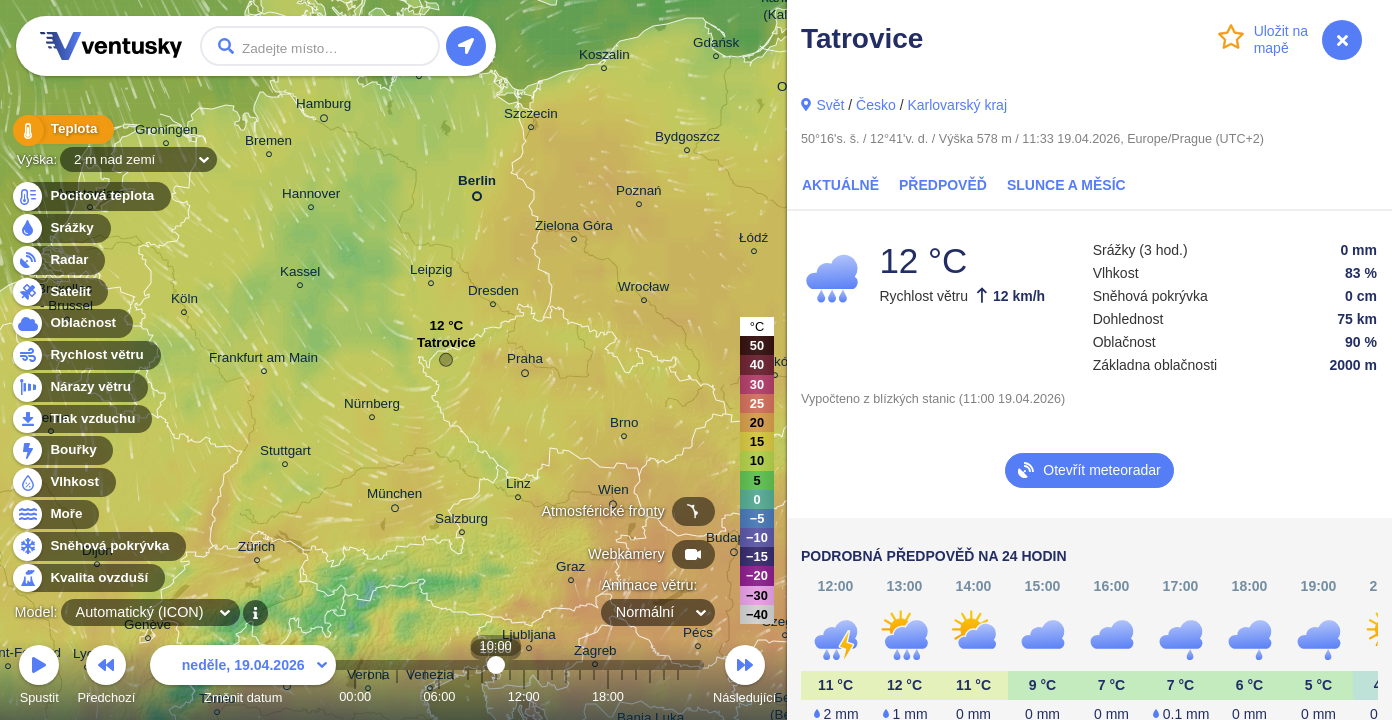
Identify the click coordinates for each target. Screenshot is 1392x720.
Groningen (166, 132)
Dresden (493, 293)
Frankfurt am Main (263, 360)
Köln (184, 301)
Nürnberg (372, 406)
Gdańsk (716, 45)
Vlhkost (63, 482)
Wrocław (643, 289)
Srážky (60, 228)
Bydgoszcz (687, 139)
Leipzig (431, 272)
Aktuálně (840, 185)
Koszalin (604, 57)
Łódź (753, 240)
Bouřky (62, 450)
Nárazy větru (79, 387)
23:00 (678, 696)
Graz (570, 569)
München (394, 497)
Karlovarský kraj (957, 105)
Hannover (311, 196)
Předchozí (107, 677)
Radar (58, 260)
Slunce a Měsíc (1066, 185)
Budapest (734, 541)
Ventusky (108, 46)
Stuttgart (285, 453)
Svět (830, 105)
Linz (518, 486)
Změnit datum (243, 677)
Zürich (256, 549)
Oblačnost (71, 323)
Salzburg (461, 521)
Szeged (785, 624)
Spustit (39, 677)
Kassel (300, 274)
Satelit (59, 292)
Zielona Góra (574, 228)
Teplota (62, 129)
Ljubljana (529, 637)
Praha (525, 362)
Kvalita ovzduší (87, 578)
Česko (876, 105)
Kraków (775, 364)
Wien (613, 493)
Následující (744, 677)
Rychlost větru (85, 355)
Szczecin (531, 116)
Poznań (639, 193)
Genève (147, 627)
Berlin (477, 184)
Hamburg (323, 107)
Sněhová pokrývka (98, 546)
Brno (624, 425)
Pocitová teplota (90, 196)
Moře (55, 514)
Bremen (268, 143)
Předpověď (943, 185)
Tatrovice (446, 347)
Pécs (698, 635)
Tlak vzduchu (81, 419)
